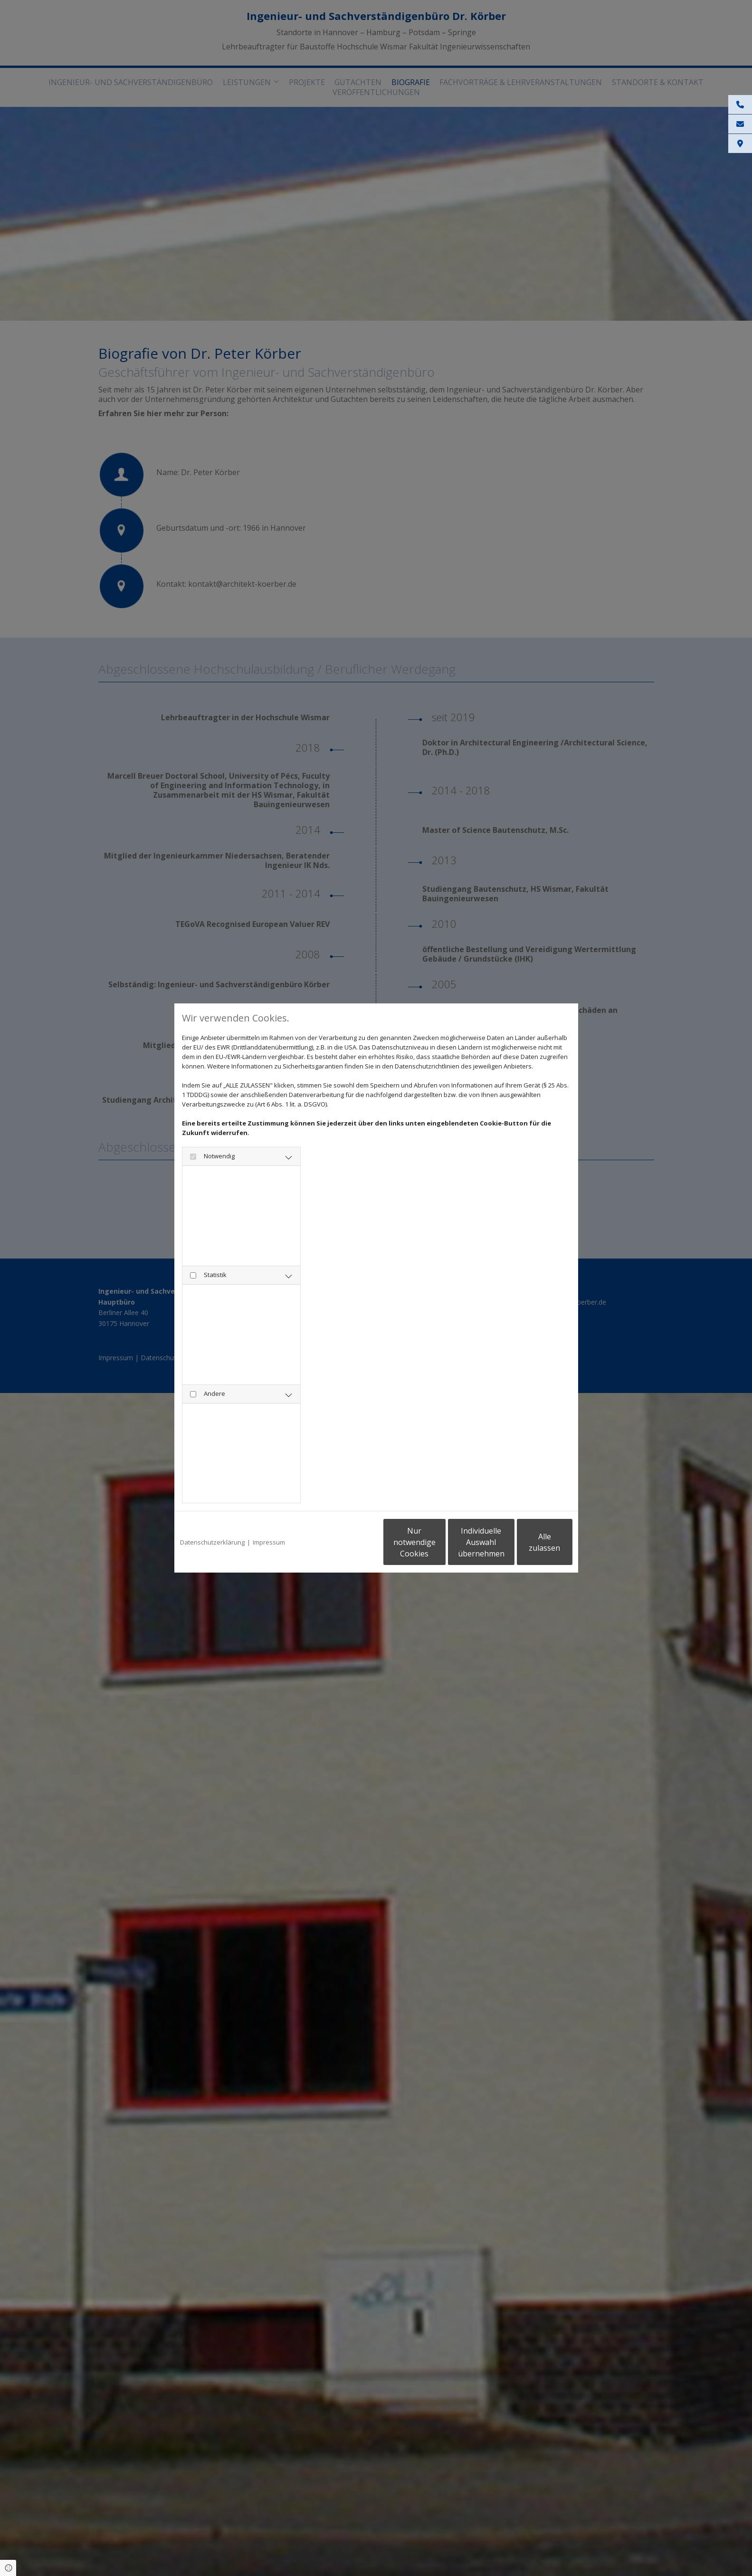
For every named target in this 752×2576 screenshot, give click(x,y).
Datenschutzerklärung (212, 1542)
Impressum (269, 1542)
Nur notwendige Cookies (348, 1542)
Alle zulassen (528, 1542)
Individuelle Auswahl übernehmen (438, 1542)
